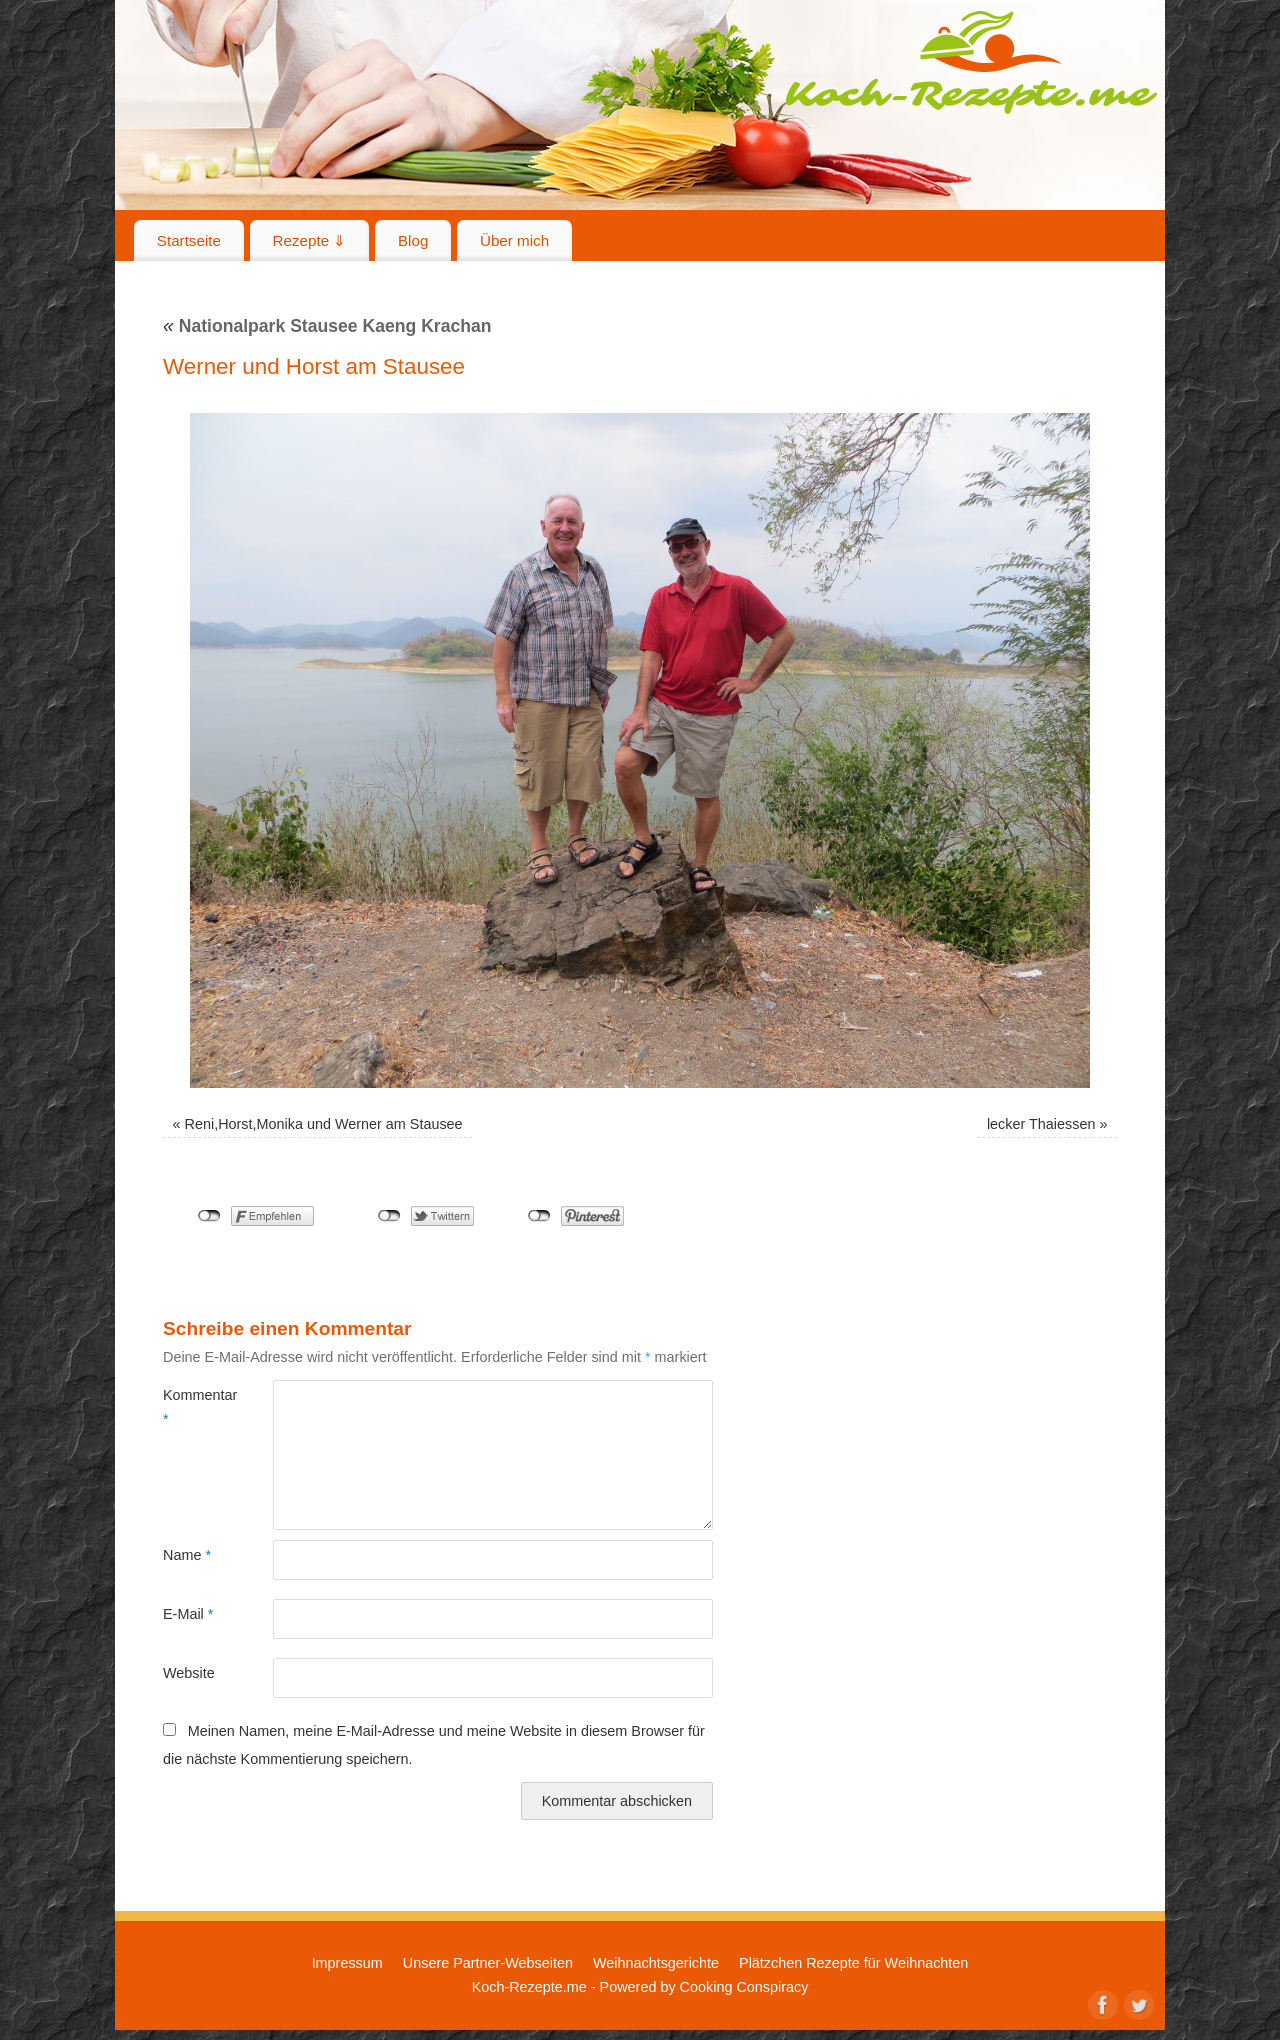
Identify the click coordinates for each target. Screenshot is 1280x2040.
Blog (413, 240)
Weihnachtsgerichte (656, 1963)
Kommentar (190, 1407)
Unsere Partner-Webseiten (488, 1963)
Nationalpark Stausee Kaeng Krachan (327, 326)
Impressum (347, 1963)
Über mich (514, 240)
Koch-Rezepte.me (971, 62)
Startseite (189, 240)
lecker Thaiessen (1041, 1124)
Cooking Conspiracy (744, 1987)
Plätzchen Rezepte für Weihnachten (853, 1963)
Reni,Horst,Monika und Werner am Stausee (324, 1124)
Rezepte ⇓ (310, 240)
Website (189, 1673)
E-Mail (188, 1614)
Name (187, 1555)
